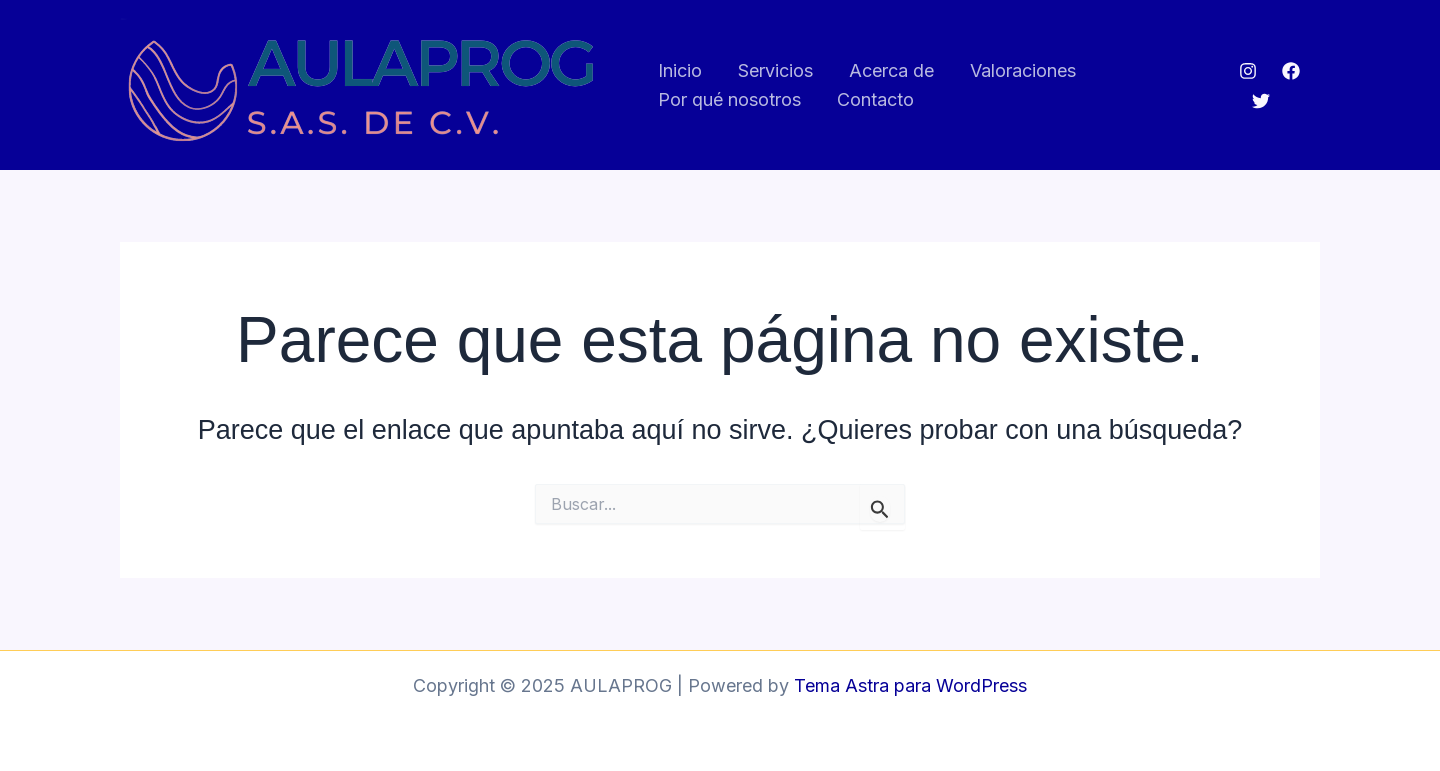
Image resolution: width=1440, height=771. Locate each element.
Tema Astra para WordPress (910, 685)
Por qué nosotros (729, 99)
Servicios (775, 70)
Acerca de (891, 70)
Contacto (875, 99)
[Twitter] (1261, 101)
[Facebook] (1291, 71)
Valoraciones (1023, 70)
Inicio (680, 70)
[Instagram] (1248, 71)
